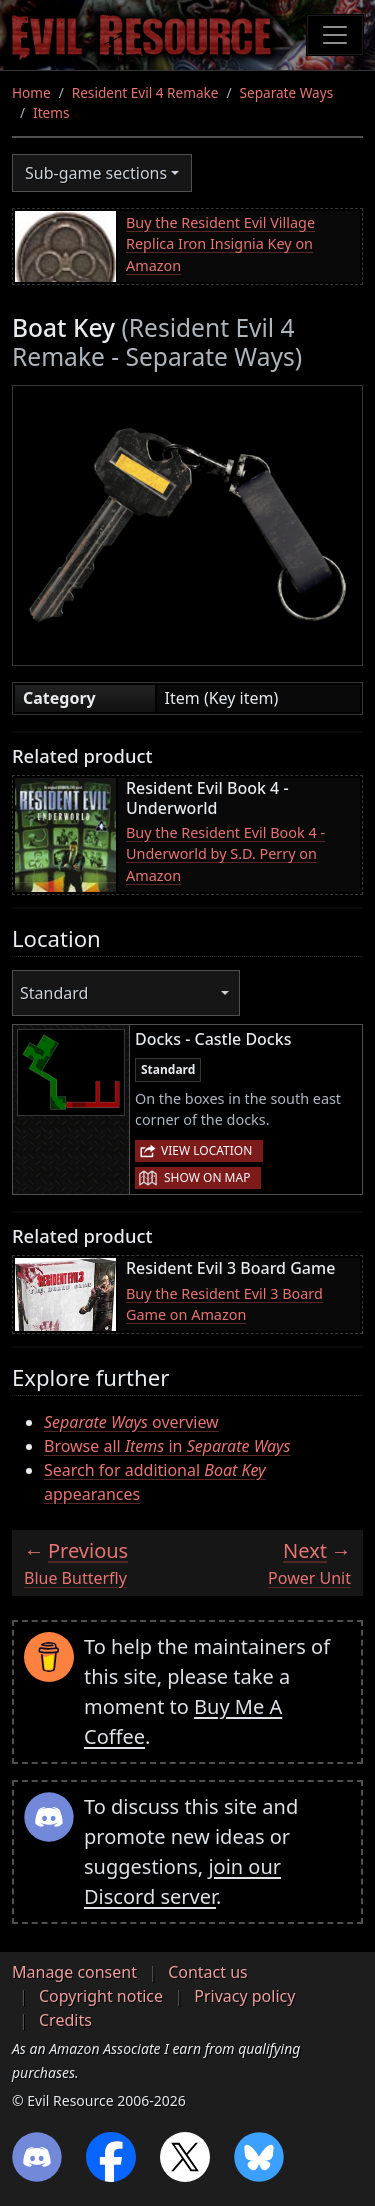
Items (51, 112)
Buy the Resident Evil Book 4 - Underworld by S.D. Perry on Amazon (225, 854)
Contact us (208, 1972)
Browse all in (167, 1446)
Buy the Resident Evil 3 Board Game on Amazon (224, 1304)
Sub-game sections (96, 173)
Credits (65, 2020)
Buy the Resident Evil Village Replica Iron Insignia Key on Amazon (220, 244)
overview (131, 1422)
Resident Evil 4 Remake (145, 92)
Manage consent (74, 1972)
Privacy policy (244, 1996)
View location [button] (206, 1150)
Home (31, 92)
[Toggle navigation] (335, 35)
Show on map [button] (207, 1177)
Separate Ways (287, 92)
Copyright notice (101, 1996)
